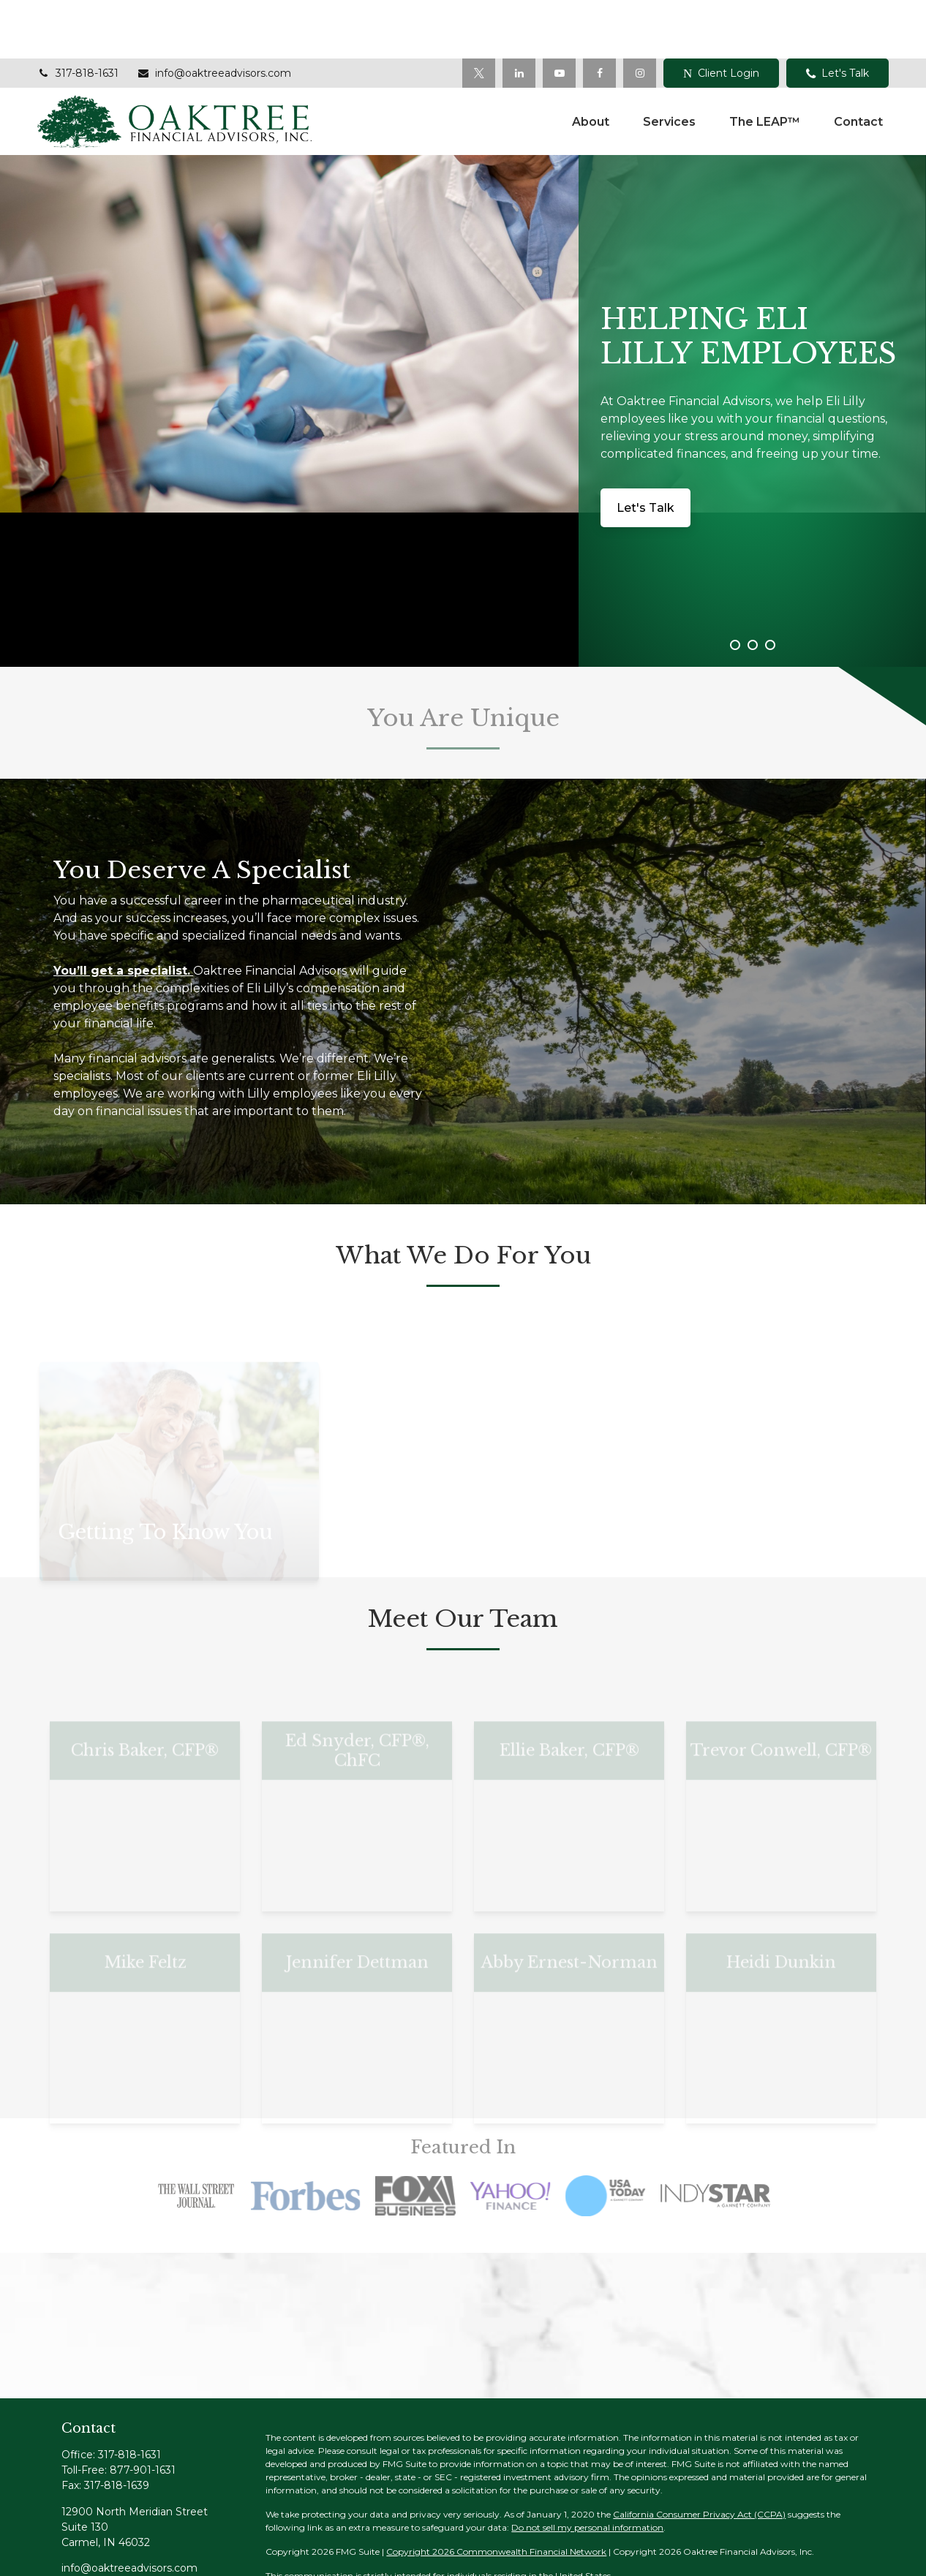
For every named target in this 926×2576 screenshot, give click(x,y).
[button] (590, 63)
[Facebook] (599, 14)
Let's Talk (837, 14)
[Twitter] (478, 14)
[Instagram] (174, 2533)
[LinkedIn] (518, 14)
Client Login (721, 14)
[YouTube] (559, 14)
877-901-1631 (143, 2411)
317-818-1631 (77, 14)
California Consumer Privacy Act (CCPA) (699, 2455)
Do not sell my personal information (587, 2468)
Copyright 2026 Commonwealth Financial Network (496, 2493)
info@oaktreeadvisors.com (214, 14)
